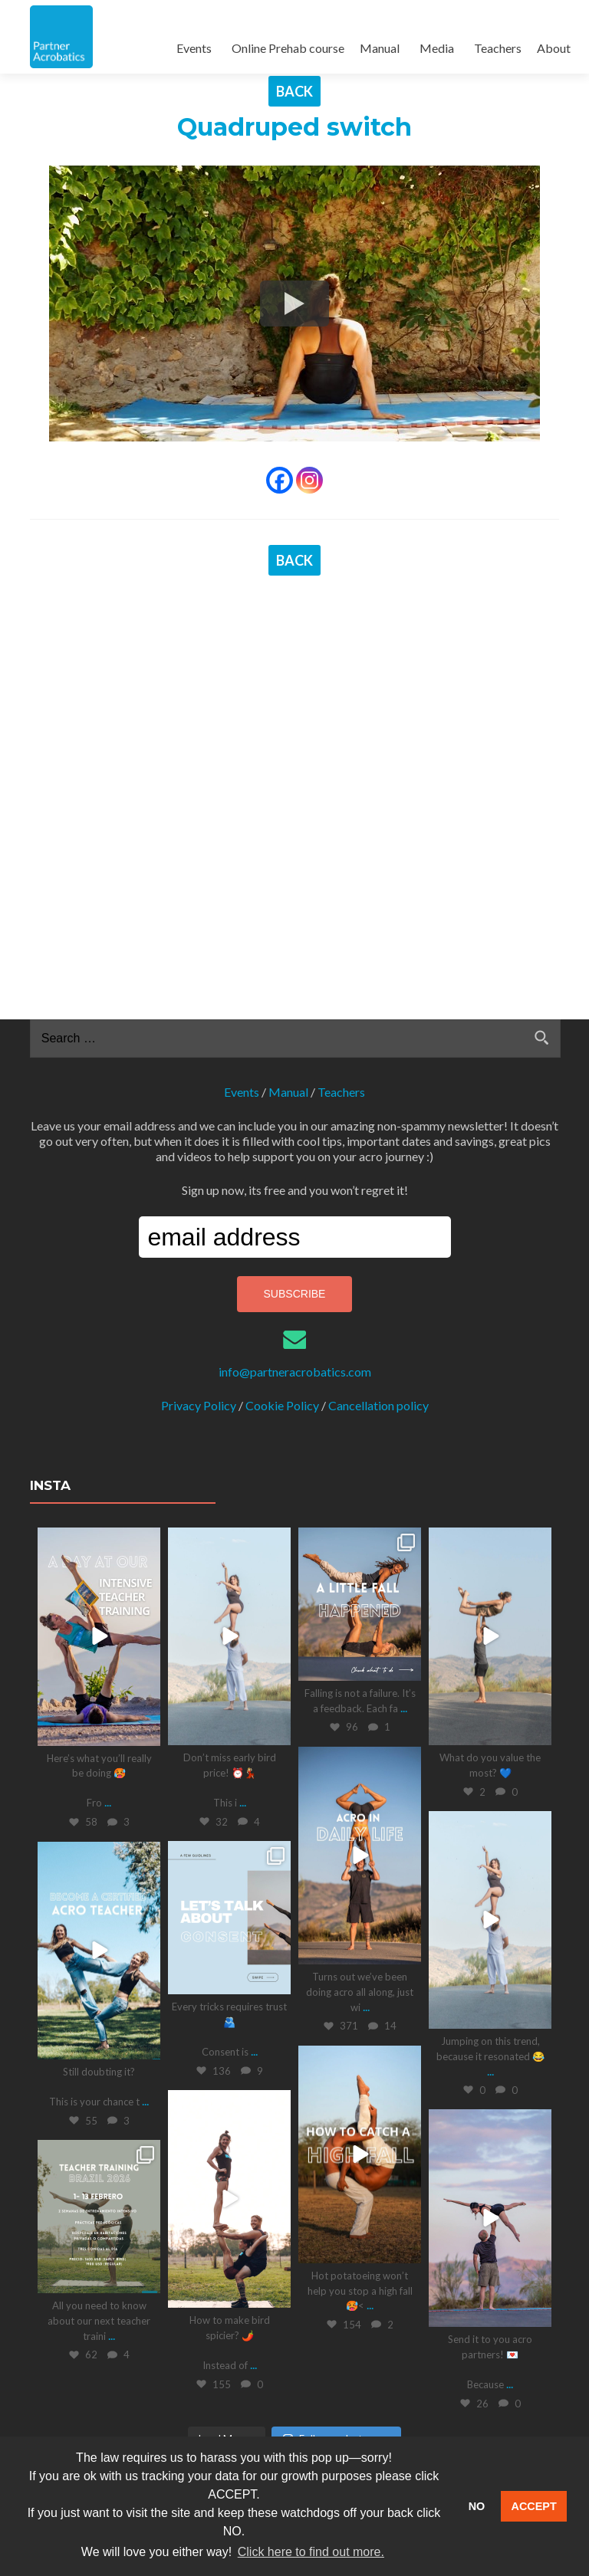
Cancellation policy (378, 1112)
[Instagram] (309, 480)
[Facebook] (279, 480)
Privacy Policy (198, 1112)
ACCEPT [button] (534, 2506)
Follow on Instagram (336, 2146)
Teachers (498, 48)
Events (194, 48)
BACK (294, 91)
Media (437, 48)
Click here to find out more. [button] (311, 2551)
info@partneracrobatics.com (295, 1078)
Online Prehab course (288, 48)
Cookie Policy (282, 1112)
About (554, 48)
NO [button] (477, 2506)
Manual (380, 48)
